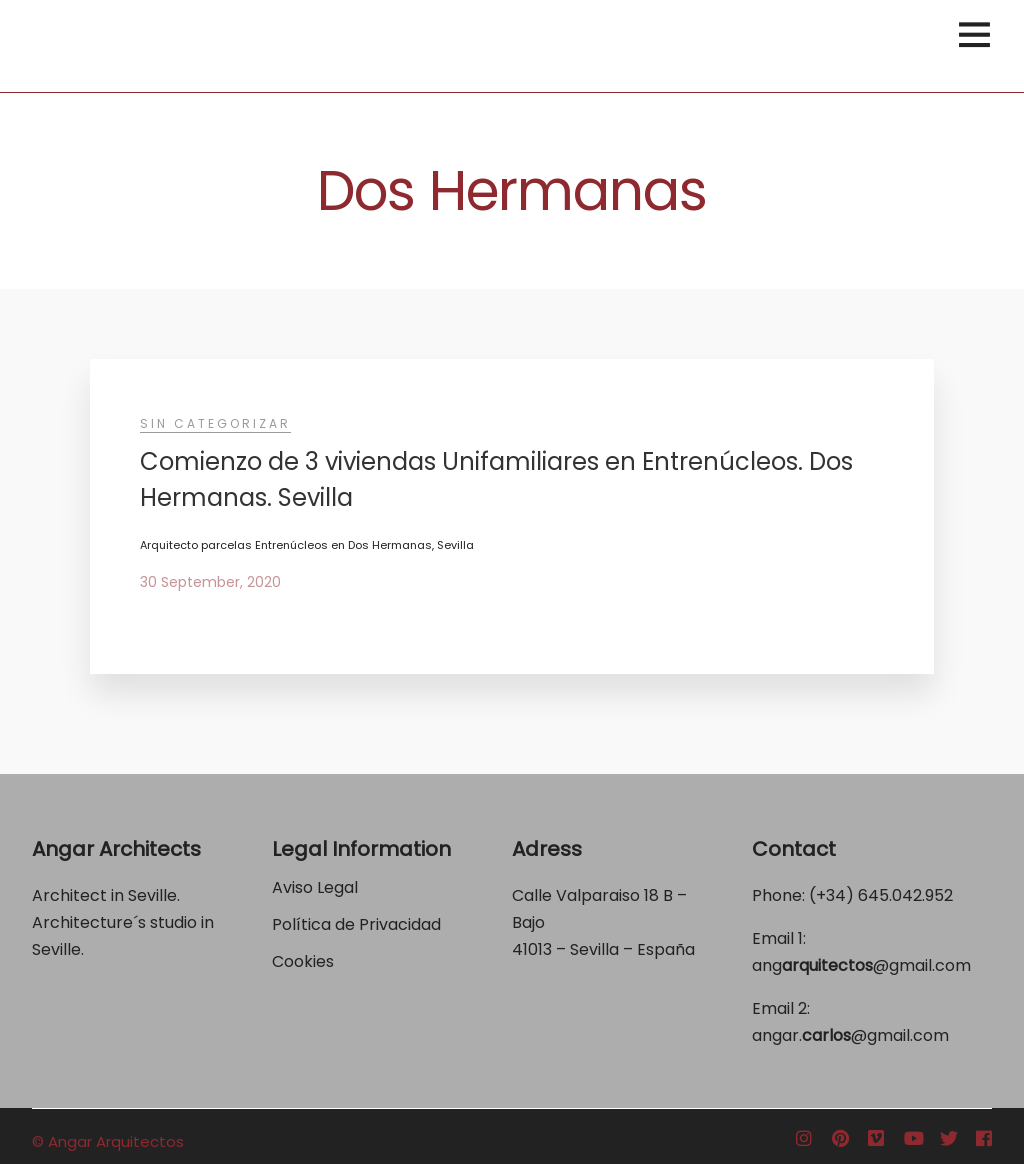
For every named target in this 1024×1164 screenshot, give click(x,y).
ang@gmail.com (861, 965)
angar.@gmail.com (850, 1035)
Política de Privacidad (358, 924)
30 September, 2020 (210, 582)
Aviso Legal (315, 887)
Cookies (303, 961)
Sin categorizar (215, 423)
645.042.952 (905, 895)
